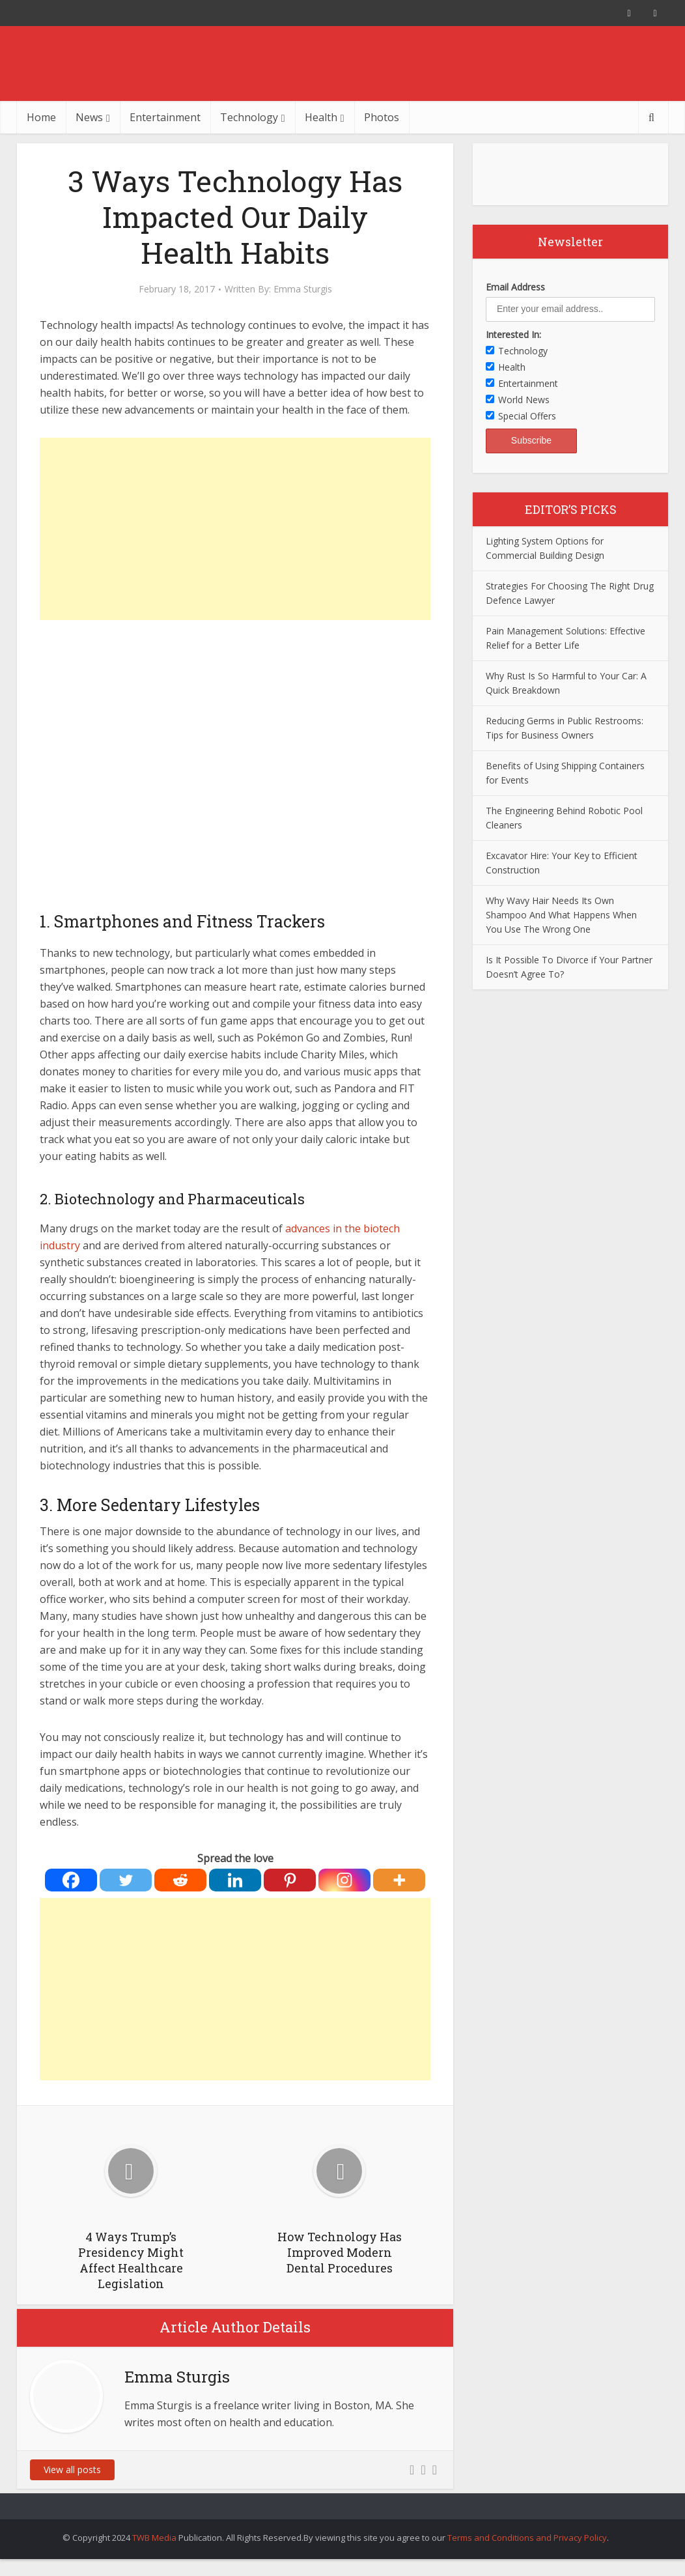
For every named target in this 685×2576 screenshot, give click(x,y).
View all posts (72, 2469)
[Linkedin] (235, 1880)
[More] (399, 1880)
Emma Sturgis (302, 289)
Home (41, 117)
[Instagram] (344, 1880)
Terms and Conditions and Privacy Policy (527, 2537)
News (89, 117)
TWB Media (154, 2537)
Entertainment (165, 117)
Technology (249, 117)
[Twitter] (126, 1880)
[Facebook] (71, 1880)
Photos (381, 117)
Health (321, 117)
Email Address (515, 287)
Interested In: (513, 334)
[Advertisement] (235, 529)
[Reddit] (180, 1880)
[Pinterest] (290, 1880)
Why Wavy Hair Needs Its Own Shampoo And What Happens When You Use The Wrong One (561, 914)
